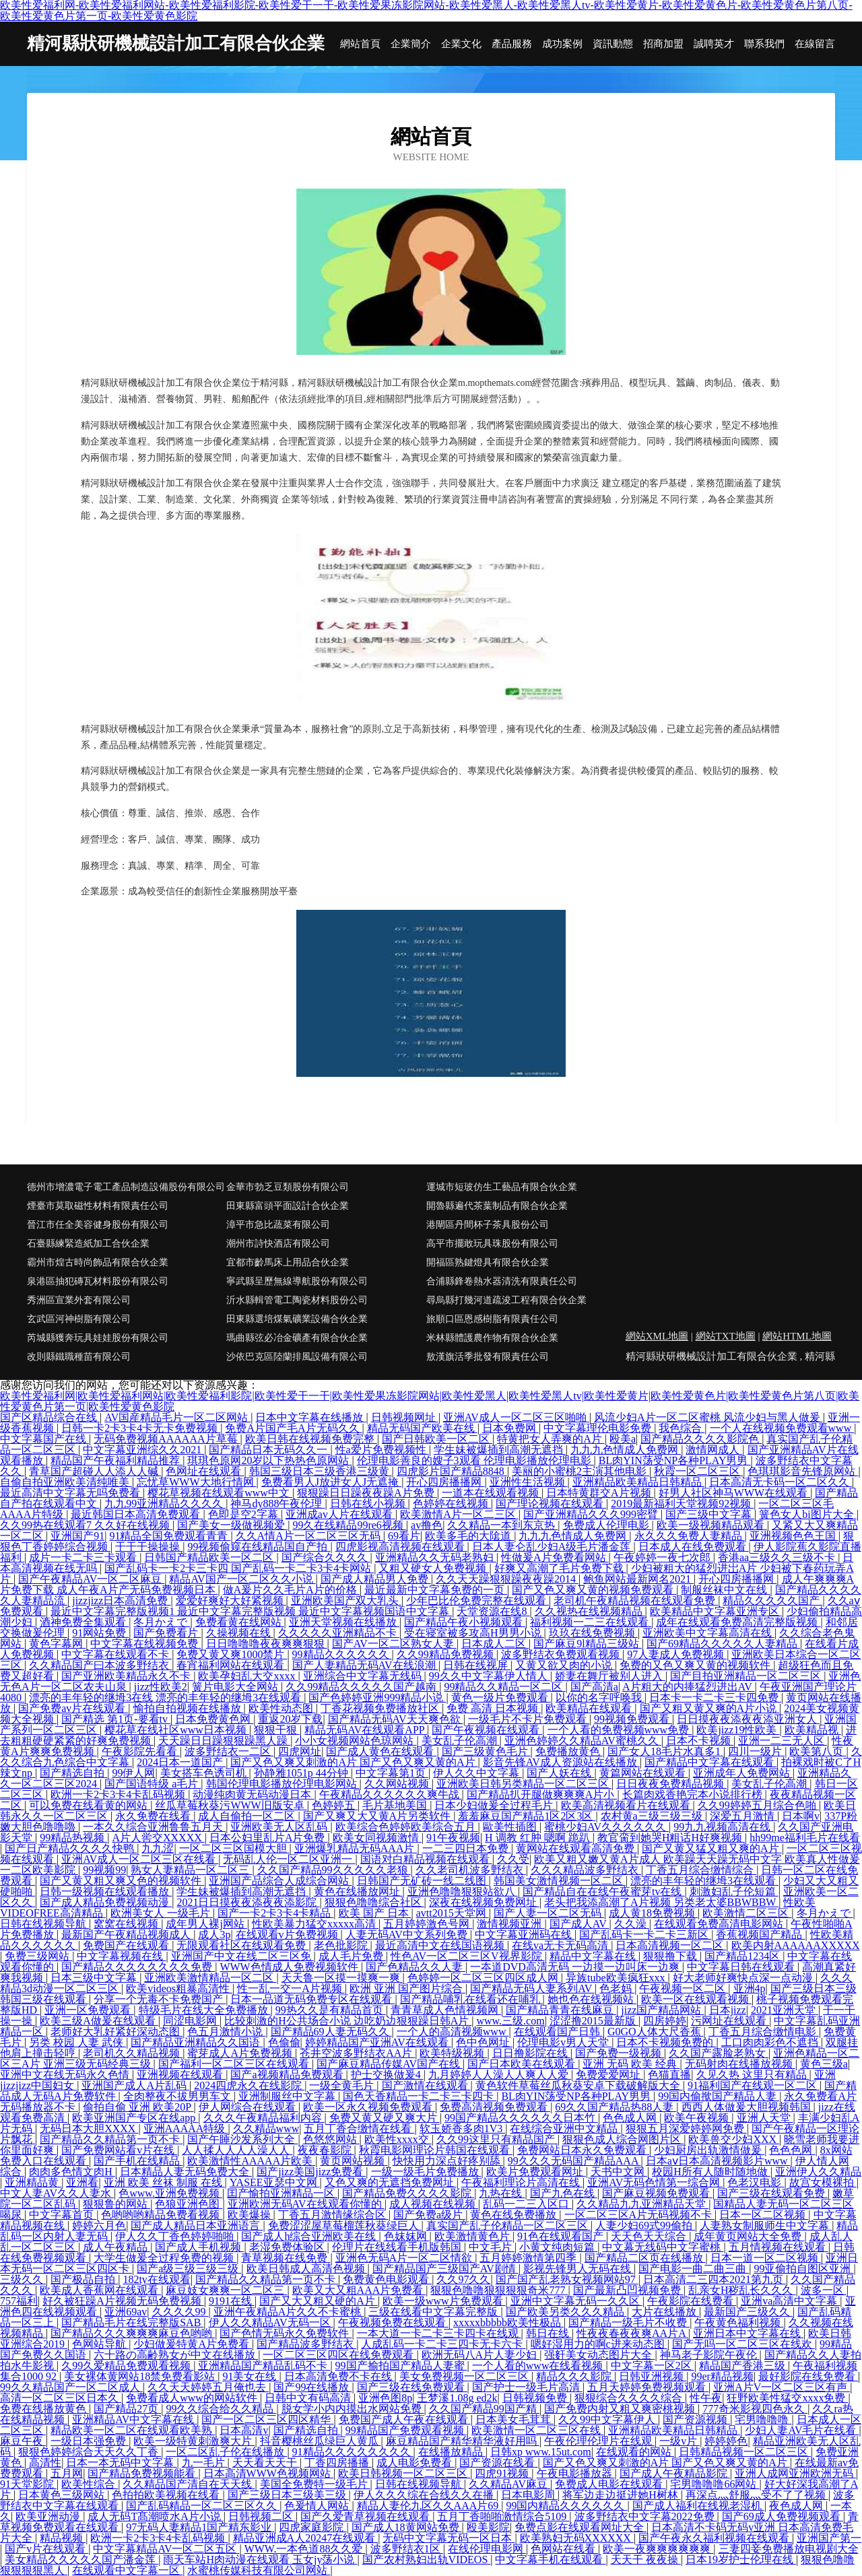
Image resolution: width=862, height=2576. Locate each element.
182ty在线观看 (156, 2279)
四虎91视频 (503, 2473)
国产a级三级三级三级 (189, 2268)
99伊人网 (133, 1773)
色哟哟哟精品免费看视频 (161, 2214)
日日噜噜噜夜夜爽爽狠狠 (266, 1643)
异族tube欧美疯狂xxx (617, 1977)
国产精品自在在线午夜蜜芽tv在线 (603, 1891)
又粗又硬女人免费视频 (433, 1568)
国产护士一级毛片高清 (527, 2387)
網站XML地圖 (657, 1336)
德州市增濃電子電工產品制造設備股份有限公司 (126, 1187)
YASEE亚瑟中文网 (275, 2182)
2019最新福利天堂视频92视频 (682, 1503)
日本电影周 (529, 2495)
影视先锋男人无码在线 (578, 2268)
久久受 (513, 1859)
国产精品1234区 (743, 1956)
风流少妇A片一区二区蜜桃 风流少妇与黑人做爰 (708, 1417)
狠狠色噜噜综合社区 (374, 1902)
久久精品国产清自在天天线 (189, 2484)
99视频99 (104, 1870)
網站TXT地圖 (726, 1336)
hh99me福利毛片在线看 (805, 1837)
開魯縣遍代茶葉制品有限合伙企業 (497, 1206)
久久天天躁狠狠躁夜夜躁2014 (507, 1579)
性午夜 (706, 2398)
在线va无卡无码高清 (561, 1945)
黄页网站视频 (353, 2161)
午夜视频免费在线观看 (393, 2322)
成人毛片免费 (352, 1956)
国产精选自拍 (73, 1773)
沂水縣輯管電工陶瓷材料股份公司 (297, 1300)
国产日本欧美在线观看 (522, 2064)
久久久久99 (180, 2311)
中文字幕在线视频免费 (145, 1643)
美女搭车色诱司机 (204, 1773)
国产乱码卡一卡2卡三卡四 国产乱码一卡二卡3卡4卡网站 (239, 1568)
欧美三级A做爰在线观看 (99, 2020)
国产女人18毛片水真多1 (665, 1751)
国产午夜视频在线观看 (487, 1730)
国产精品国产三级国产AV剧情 (445, 2268)
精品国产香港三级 (743, 2365)
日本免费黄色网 (214, 1719)
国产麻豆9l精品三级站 (587, 1643)
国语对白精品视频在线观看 (426, 1859)
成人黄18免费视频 (653, 1913)
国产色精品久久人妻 (415, 1967)
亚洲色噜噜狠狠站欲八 (462, 1891)
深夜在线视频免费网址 (484, 1902)
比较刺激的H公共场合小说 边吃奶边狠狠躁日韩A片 (347, 2020)
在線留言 (815, 44)
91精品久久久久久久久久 (352, 2451)
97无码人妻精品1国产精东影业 (200, 2527)
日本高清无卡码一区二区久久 (780, 1482)
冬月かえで (161, 1622)
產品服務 (512, 44)
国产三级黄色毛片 (486, 1751)
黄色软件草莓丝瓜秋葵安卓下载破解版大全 (579, 2085)
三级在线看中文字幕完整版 (434, 2311)
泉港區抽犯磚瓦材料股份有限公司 (97, 1281)
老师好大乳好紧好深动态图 (117, 2031)
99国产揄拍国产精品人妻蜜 (401, 2365)
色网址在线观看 (205, 1471)
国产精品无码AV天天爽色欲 (395, 1719)
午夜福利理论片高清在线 (522, 2182)
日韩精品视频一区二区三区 (745, 2451)
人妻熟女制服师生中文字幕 (766, 2225)
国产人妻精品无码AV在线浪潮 (365, 1665)
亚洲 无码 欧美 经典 (631, 2064)
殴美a (622, 1439)
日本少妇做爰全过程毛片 (495, 1805)
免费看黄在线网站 (239, 1622)
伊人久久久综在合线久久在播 (425, 2495)
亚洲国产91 (77, 1536)
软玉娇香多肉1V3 (463, 2128)
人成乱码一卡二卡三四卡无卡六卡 (443, 2344)
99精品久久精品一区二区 (504, 1686)
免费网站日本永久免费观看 (583, 2150)
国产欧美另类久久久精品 (566, 2311)
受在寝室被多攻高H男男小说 (474, 1633)
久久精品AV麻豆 (509, 2484)
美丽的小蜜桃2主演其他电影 (580, 1471)
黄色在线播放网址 (358, 1891)
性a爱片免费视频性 (382, 1449)
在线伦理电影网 (487, 2548)
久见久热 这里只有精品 (752, 2074)
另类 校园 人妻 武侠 (77, 2042)
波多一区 (824, 2290)
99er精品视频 (722, 2376)
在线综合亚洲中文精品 (565, 2128)
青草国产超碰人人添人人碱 (95, 1471)
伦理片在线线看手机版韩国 (398, 2247)
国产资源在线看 (498, 2462)
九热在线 (502, 2193)
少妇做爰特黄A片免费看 (192, 2344)
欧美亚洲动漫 (49, 2516)
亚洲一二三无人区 (782, 1740)
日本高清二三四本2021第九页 (714, 2279)
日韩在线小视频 (369, 1503)
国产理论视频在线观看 (551, 1503)
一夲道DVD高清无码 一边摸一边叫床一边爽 (576, 1967)
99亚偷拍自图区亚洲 (803, 2268)
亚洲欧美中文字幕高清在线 (708, 1633)
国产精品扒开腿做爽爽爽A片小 (542, 1794)
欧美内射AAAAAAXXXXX (795, 1945)
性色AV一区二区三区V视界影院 (468, 1956)
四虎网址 (299, 1751)
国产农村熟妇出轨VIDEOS (426, 2559)
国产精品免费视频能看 (143, 2473)
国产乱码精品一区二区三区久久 (202, 2505)
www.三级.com (510, 2020)
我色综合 (681, 1428)
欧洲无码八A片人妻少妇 (481, 2354)
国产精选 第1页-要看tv (115, 1719)
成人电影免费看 (415, 2462)
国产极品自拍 (84, 2279)
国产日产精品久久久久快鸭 (71, 1848)
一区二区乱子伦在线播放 (226, 2451)
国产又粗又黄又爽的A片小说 (710, 1708)
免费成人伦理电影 (607, 1525)
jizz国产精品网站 (662, 2010)
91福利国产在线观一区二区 (754, 2085)
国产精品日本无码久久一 (269, 1449)
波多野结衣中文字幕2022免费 (645, 2516)
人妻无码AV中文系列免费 (407, 1934)
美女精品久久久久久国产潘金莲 (81, 2559)
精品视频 (63, 2538)
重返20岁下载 (290, 1719)
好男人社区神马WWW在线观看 (734, 1492)
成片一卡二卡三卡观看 (84, 1557)
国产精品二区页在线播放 (645, 2258)
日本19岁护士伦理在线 (741, 2559)
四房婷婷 (664, 2020)
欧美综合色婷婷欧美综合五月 (406, 1826)
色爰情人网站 (318, 2505)
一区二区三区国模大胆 (234, 1848)
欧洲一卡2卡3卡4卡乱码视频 (119, 1794)
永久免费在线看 (154, 1816)
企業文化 (461, 44)
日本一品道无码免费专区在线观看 (312, 1999)
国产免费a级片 (429, 2214)
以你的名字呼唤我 (600, 1697)
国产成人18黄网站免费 (407, 2527)
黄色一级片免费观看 (501, 1697)
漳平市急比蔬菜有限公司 (278, 1225)
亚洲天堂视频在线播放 (344, 1622)
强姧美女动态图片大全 (599, 2354)
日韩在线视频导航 (44, 1923)
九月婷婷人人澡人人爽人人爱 (499, 2074)
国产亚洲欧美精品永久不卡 (127, 1676)
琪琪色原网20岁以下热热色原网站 (269, 1460)
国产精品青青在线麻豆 (561, 2010)
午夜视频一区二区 (683, 1988)
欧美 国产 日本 (375, 1913)
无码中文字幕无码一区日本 (449, 2538)
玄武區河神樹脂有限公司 (79, 1319)
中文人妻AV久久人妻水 (57, 2193)
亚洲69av (125, 2311)
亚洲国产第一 (829, 2538)
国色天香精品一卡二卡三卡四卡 (419, 2096)
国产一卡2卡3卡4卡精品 (275, 1913)
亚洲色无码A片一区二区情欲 (405, 2258)
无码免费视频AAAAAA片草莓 (167, 1439)
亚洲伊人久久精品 (818, 2171)
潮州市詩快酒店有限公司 (278, 1244)
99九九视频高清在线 (723, 1826)
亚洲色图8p (385, 2398)
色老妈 (616, 1988)
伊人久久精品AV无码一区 (271, 2322)
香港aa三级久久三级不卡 (778, 1557)
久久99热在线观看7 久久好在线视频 (86, 1525)
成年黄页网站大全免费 (749, 2236)
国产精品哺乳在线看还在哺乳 (471, 1999)
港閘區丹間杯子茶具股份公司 (487, 1225)
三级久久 (23, 2279)
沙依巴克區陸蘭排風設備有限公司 (297, 1357)
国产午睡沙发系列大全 (242, 2139)
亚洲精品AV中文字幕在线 (134, 2419)
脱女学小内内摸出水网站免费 (352, 2408)
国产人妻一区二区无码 (549, 1913)
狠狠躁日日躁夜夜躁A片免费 (367, 1492)
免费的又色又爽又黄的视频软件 (696, 1665)
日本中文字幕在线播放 (310, 1417)
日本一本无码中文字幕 (121, 2462)
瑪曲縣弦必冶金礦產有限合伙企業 (297, 1338)
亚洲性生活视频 (529, 1482)
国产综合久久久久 (325, 1557)
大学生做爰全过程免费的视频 (165, 2258)
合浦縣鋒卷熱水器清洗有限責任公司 (501, 1281)
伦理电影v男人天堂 (564, 2042)
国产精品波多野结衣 (306, 2344)
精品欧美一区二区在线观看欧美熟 (133, 2430)
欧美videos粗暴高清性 (179, 1988)
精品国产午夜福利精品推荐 (117, 1460)
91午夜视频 (453, 1837)
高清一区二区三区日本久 (60, 2398)
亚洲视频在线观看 (181, 2074)
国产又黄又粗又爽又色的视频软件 (122, 1880)
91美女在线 (250, 2376)
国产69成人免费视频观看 (782, 2516)
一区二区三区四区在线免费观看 (339, 2354)
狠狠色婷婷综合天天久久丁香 (89, 2451)
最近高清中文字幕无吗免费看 (71, 1492)
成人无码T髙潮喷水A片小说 (155, 2516)
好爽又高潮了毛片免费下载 (560, 1568)
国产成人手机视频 (199, 2247)
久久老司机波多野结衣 (471, 1870)
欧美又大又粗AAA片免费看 (359, 2290)
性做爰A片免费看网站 (555, 1557)
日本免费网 (510, 1428)
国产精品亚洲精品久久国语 (197, 2042)
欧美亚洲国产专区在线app (135, 2117)
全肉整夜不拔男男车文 (178, 2096)
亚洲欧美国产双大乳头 (346, 1600)
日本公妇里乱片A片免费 (268, 1837)
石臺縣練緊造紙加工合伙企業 (88, 1244)
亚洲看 (82, 2182)
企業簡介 (411, 44)
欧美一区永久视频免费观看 (369, 2107)
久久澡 (631, 1923)
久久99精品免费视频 (446, 1654)
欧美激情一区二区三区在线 (537, 2430)
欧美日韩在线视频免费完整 (311, 1439)
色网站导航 (100, 2344)
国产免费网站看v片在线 (119, 2150)
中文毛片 (492, 2247)
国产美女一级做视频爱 (232, 1525)
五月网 (67, 2473)
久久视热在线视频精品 (590, 1611)
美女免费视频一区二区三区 (465, 2376)
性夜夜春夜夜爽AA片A (632, 2333)
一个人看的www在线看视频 (539, 2365)
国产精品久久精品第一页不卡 (111, 2139)
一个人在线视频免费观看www (782, 1428)
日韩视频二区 (262, 2516)
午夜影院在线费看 (691, 2301)
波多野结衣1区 (406, 2548)
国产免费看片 (167, 1633)
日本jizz (727, 2010)
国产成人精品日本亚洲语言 (197, 2225)
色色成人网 (631, 2117)
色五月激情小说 (226, 2031)
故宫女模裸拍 (823, 2182)
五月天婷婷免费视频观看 (647, 2387)
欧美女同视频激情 (377, 1837)
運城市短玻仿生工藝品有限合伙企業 (501, 1187)
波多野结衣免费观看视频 (561, 1654)
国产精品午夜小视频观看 (464, 1622)
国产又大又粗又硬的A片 (318, 2301)
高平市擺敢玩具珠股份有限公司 (492, 1244)
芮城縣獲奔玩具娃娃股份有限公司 (97, 1338)
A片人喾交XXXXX (158, 1837)
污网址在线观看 (730, 2020)
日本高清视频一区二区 (671, 1945)
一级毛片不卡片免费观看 (528, 1719)
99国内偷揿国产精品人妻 (718, 2096)
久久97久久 (463, 2279)
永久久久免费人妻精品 (689, 1536)
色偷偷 (284, 2042)
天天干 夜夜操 (646, 2559)
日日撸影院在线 (531, 2053)
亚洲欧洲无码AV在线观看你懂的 (306, 2204)
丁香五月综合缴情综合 (701, 1870)
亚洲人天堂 (765, 2117)
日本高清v (244, 2430)
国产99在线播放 (312, 2387)
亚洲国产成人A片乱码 (135, 2085)
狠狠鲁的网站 (116, 2204)
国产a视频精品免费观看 (287, 2074)
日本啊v (801, 1816)
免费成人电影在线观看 (610, 2484)
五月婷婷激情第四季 (529, 2258)
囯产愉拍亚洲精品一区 (282, 2193)
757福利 (19, 2301)
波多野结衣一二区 (229, 1751)
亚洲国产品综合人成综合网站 (280, 1880)
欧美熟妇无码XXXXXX (577, 2538)
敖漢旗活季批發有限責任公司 (487, 1357)
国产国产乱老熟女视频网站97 (567, 2279)
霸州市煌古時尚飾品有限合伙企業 (97, 1262)
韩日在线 (549, 2333)
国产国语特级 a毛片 (152, 1783)
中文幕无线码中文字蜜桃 (662, 2247)
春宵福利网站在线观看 (231, 1665)
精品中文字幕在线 (594, 1956)
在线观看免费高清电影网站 (720, 1923)
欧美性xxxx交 (398, 2139)
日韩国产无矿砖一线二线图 (423, 1880)
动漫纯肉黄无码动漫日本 (253, 1794)
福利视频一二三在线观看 (590, 1622)
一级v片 (679, 2441)
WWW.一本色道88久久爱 (305, 2548)
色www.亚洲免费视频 (170, 2193)
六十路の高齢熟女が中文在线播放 (176, 2354)
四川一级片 (756, 1751)
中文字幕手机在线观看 (550, 2559)
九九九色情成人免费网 (625, 1449)
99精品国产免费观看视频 (406, 2430)
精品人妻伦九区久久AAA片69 (429, 2505)
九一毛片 (205, 2462)
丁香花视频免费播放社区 (381, 1708)
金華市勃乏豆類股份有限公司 (287, 1187)
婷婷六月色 (99, 2225)
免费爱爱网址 (609, 2074)
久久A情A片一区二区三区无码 (309, 1536)
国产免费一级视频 (619, 2053)
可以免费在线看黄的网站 (89, 1805)
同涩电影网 (191, 2020)
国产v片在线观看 (46, 2548)
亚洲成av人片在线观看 (340, 1514)
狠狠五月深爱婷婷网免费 (686, 2128)
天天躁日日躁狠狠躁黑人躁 (224, 1740)
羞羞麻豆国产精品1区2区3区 (526, 1816)
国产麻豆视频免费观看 (657, 2193)
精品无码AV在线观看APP (365, 1730)
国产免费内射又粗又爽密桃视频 (621, 2408)
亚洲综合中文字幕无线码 (363, 1676)
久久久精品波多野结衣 (586, 1870)
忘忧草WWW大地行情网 (196, 1482)
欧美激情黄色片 (473, 2236)
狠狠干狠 (277, 1730)
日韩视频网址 (404, 1417)
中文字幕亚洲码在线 (524, 1934)
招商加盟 (663, 44)
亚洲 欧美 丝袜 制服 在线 (164, 2182)
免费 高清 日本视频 (493, 1708)
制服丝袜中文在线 (725, 1589)
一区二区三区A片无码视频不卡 (639, 2214)
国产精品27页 (127, 2408)
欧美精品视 (813, 1730)
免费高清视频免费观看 (495, 2107)
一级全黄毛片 (342, 2085)
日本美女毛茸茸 (514, 2419)
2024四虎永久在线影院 (249, 2085)
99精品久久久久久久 (342, 1654)
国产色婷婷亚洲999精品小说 (377, 1697)
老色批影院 (342, 1945)
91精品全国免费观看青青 (169, 1536)
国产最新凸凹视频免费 (628, 2290)
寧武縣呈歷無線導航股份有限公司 (297, 1281)
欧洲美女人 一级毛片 (161, 1913)
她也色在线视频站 (592, 1999)
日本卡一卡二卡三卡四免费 (715, 1697)
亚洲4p (749, 1988)
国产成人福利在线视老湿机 (698, 2505)
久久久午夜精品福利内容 (264, 2117)
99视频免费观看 (633, 1719)
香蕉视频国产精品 (760, 1934)
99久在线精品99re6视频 (348, 1525)
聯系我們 (764, 44)
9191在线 (232, 2301)
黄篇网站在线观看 (643, 1773)
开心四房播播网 (445, 1482)
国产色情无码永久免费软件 (286, 2333)
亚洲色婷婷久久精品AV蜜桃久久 (582, 1740)
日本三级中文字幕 (95, 1977)
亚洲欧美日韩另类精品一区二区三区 (523, 1783)
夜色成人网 (797, 2505)
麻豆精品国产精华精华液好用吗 (462, 2441)
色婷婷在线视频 (452, 1503)
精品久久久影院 (575, 2376)
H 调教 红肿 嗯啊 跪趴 (539, 1837)
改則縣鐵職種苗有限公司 (79, 1357)
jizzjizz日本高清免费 (121, 1600)
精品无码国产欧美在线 (422, 1428)
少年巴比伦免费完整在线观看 (477, 1600)
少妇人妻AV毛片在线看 (802, 2430)
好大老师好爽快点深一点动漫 (744, 1977)
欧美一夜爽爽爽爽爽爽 (658, 2548)
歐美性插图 (511, 1826)
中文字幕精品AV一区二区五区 (166, 2548)
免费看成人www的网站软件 (193, 2398)
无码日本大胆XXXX (89, 2128)
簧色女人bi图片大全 (807, 1514)
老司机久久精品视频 (133, 2053)
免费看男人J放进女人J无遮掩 (331, 1482)
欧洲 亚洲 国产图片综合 (407, 1988)
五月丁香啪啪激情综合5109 (503, 2516)
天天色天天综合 (650, 2236)
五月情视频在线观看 (778, 2247)
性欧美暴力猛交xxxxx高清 (315, 1923)
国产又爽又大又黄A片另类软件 (378, 1816)
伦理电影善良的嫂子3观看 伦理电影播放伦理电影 (475, 1460)
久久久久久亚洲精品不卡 (338, 1633)
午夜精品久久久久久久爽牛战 (390, 1794)
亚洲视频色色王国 (794, 1536)
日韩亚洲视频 (652, 2376)
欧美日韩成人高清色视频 (307, 2268)
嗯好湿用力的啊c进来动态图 (599, 2344)
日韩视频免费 (536, 2398)
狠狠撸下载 (671, 1956)
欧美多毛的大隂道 (469, 1536)
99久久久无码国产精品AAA (574, 2161)
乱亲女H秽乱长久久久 (742, 2290)
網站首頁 (360, 44)
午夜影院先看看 (141, 1751)
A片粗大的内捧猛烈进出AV (688, 1686)
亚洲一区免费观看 (88, 2010)
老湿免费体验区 (288, 2247)
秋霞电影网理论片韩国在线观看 (435, 2150)
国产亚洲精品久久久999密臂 (592, 1514)
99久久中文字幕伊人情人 (489, 1676)
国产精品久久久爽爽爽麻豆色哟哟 (133, 2333)
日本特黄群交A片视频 (600, 1492)
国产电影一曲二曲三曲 (693, 2268)
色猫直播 (669, 2074)
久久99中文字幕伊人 (608, 2419)
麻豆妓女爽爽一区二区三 (226, 2290)
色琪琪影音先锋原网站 (803, 1471)
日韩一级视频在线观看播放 (106, 1891)
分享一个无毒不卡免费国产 (160, 1999)
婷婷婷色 (726, 2441)
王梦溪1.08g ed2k (457, 2398)
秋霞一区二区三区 (698, 1471)
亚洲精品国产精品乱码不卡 (264, 2365)
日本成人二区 (495, 1643)
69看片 (404, 1536)
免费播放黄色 (569, 1751)
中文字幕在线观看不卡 (116, 1654)
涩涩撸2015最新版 (594, 2020)
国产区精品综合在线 (50, 1417)
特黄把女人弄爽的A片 (551, 1439)
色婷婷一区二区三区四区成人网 (484, 1977)
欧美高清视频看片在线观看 (627, 1805)
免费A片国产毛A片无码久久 (293, 1428)
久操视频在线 (239, 1633)
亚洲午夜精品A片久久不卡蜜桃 (288, 2311)
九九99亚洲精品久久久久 (165, 1503)
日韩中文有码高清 (309, 2398)
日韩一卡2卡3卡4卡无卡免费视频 (140, 1428)
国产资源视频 (696, 2419)
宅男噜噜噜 (763, 2419)
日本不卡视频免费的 (666, 2042)
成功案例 (562, 44)
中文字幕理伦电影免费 (598, 1428)
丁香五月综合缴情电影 (763, 2031)
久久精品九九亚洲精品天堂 (642, 2204)
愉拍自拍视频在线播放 (188, 1708)
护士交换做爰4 (387, 2074)
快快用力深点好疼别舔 (448, 2161)
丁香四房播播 (338, 2462)
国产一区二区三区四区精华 (267, 2419)
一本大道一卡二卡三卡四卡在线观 (439, 2333)
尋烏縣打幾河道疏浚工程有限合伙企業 (506, 1300)
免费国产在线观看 (127, 1945)
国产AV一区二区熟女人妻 (394, 1643)
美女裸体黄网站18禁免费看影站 (141, 2376)
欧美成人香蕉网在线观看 (100, 2290)
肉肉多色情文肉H (72, 2171)
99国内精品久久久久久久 (566, 2505)
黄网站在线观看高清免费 (576, 1848)
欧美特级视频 (453, 2053)
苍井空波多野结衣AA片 (357, 2053)
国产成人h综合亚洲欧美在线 (309, 2236)
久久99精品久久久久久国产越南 (362, 1686)
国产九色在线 (563, 2193)
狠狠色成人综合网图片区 (623, 2139)
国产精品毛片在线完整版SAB (132, 2322)
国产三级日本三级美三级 (288, 2495)
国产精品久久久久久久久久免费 (138, 1967)
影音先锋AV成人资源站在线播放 (561, 1762)
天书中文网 (619, 2171)
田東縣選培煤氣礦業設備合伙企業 (297, 1319)
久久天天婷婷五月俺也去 (208, 2387)
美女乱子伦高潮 (461, 1740)
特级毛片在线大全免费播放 (205, 2010)
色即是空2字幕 (244, 1514)
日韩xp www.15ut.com (540, 2451)
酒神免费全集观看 (84, 1622)
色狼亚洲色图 (188, 2204)
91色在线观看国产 (561, 2236)
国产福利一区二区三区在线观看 (235, 2064)
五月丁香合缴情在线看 (359, 2128)
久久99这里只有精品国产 (497, 2139)
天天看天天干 (266, 2462)
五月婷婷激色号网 (427, 1923)
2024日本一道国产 (181, 1762)
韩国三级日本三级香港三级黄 (320, 1471)
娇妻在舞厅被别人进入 (610, 1676)
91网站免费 (100, 1633)
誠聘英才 (714, 44)
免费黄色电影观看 (387, 2279)
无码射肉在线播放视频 (740, 2064)
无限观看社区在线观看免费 (242, 1945)
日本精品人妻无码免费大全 (186, 2171)
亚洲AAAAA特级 (185, 2128)
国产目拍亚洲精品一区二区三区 (747, 1676)
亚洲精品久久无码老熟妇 (435, 1557)
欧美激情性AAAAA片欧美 (251, 2161)
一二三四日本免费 (466, 1848)
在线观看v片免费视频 (288, 1934)
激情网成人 (714, 1449)
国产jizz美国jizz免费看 (311, 2171)
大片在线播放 (665, 2311)
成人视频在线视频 (433, 2204)
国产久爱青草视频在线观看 (366, 2516)
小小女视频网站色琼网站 (355, 1740)
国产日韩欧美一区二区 (437, 1439)
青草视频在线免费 (285, 2258)
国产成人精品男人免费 (376, 1579)
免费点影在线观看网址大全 (580, 2527)
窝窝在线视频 (127, 1923)
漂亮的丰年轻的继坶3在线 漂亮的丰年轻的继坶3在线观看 (166, 1697)
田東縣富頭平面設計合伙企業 (287, 1206)
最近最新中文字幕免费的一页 (435, 1589)
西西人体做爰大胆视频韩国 (748, 2107)
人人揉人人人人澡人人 (237, 2150)
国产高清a (594, 1686)
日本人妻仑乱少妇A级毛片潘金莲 (553, 1546)
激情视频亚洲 (510, 1923)
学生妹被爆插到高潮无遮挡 (500, 1449)
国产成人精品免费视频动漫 (106, 1902)
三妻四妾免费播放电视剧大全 (789, 2548)
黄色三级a (824, 2064)
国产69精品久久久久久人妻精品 (723, 1643)
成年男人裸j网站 (206, 1923)
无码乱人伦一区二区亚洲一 (289, 1859)
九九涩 (157, 1848)
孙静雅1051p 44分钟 (302, 1773)
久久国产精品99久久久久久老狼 (334, 1870)
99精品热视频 (73, 1837)
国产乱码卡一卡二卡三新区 (645, 1934)
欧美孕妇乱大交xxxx (248, 1676)
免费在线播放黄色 (44, 2408)
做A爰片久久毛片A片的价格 (291, 1589)
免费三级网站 (38, 1956)
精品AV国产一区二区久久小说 (242, 1579)
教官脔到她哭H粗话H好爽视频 (671, 1837)
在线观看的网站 (635, 2451)
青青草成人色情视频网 (446, 2010)
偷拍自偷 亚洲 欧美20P (138, 2107)
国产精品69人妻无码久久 (331, 2031)
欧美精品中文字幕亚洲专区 (716, 1611)
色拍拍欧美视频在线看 (167, 2495)
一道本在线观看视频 (491, 1492)
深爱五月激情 (743, 1816)
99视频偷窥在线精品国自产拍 (258, 1546)
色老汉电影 (755, 2182)
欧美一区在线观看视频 (696, 1999)
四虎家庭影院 (312, 2527)
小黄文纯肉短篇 (558, 2247)
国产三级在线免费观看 (412, 2387)
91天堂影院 (28, 2484)
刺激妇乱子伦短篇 (734, 1891)
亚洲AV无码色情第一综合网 (655, 2182)
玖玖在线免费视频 (593, 1633)
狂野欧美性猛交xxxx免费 (787, 2398)
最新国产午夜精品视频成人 (127, 1934)
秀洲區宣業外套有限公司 (79, 1300)
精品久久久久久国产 (772, 1600)
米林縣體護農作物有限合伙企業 (492, 1338)
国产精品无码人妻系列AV (532, 1988)
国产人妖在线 (560, 1773)
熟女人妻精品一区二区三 (191, 1870)
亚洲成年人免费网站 (743, 1773)
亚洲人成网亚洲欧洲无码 (795, 2473)
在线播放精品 (452, 2451)
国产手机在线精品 (138, 2161)
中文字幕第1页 (392, 1773)
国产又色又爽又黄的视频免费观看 (594, 1589)
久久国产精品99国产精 (484, 2408)
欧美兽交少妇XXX (733, 2139)
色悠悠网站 (331, 2139)
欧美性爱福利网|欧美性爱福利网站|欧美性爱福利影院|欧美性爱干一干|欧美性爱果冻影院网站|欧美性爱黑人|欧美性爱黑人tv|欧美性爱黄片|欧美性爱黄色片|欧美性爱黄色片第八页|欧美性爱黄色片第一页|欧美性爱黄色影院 (429, 1401)
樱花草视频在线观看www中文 (219, 1492)
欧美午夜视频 (697, 2117)
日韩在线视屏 (476, 1665)
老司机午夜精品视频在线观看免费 (636, 1600)
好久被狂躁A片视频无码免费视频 (123, 2301)
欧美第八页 (817, 1751)
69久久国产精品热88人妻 (615, 2107)
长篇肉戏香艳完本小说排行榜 (693, 1794)
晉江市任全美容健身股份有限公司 (97, 1225)
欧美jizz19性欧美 (737, 1730)
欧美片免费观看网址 (536, 2171)
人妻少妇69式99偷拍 (645, 2225)
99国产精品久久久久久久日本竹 (521, 2117)
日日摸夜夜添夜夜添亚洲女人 (748, 1719)
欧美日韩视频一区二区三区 (404, 2473)
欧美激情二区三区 (746, 1913)
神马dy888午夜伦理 (277, 1503)
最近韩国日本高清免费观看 (137, 1514)
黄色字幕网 (57, 1643)
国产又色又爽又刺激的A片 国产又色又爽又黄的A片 (353, 1762)
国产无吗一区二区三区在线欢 (743, 2344)
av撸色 (426, 1525)
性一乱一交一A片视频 (291, 1988)
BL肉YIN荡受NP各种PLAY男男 (675, 1460)
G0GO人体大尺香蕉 (655, 2031)
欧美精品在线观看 (589, 1708)
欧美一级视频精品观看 (712, 1525)
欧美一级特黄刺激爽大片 (194, 2441)
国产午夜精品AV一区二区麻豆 (91, 1579)
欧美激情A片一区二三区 (459, 1514)
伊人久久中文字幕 (477, 1773)
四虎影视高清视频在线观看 (401, 1546)
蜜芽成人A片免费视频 (241, 2053)
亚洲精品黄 (33, 2182)
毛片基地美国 (396, 1805)
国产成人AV (579, 1923)
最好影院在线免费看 (808, 2376)
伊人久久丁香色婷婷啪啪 (175, 2236)
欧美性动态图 (282, 1708)
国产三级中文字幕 (709, 1514)
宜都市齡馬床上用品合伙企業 (287, 1262)
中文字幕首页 (62, 2214)
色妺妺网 (407, 2236)
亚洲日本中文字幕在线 (748, 2333)
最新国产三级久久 (748, 2311)
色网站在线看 (564, 2548)
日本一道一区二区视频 (765, 2258)
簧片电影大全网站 (236, 1686)
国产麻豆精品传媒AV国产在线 (390, 2064)
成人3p (214, 1934)
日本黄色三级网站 (62, 2495)
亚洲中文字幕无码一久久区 (576, 2301)
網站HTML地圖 (797, 1336)
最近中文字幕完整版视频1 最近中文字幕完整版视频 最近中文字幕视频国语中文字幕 (251, 1611)
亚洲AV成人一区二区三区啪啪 (516, 1417)
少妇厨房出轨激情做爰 (709, 2150)
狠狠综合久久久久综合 (629, 2398)
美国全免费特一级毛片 (315, 2484)
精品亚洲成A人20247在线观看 (305, 2538)
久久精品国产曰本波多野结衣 (100, 1665)
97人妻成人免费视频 (677, 1654)
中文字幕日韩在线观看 (742, 1967)
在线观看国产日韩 (558, 2031)
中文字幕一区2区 (652, 2365)
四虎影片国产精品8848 (452, 1471)
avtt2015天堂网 (452, 1913)
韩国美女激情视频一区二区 (560, 1880)
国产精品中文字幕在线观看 (710, 1762)
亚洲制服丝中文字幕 (288, 2096)
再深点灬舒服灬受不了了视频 (757, 2495)
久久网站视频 (398, 1783)
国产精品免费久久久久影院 (408, 2193)
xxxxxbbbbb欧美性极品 (508, 2322)
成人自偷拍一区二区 (248, 1816)
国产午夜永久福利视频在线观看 (715, 2538)
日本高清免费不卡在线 (339, 2376)
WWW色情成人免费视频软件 (290, 1967)
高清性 (45, 2462)
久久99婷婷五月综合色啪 (758, 1805)
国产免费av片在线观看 (73, 1708)
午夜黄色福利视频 (738, 2322)
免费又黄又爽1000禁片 (231, 1654)
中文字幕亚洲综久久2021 (143, 1449)
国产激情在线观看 (426, 2085)
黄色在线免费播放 (514, 2214)
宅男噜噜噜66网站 (714, 2484)
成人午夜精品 (116, 2247)
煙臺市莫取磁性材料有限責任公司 (97, 1206)
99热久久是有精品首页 (330, 2010)
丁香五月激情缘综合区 (333, 2214)
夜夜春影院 (326, 2150)
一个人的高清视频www (453, 2031)
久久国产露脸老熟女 (718, 2053)
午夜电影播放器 (576, 2473)
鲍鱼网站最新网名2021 (638, 1579)
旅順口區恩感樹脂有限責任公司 (492, 1319)
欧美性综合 (89, 2484)
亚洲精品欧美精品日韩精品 (638, 1482)
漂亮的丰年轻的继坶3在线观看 (704, 1880)
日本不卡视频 (699, 1740)
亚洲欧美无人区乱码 (280, 1826)
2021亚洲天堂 (784, 2010)
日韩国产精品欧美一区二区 (210, 1557)
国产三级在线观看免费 (772, 2193)
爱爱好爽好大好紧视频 (231, 1600)
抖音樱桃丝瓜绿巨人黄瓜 (320, 2441)
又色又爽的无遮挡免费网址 (391, 2182)
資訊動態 (613, 44)
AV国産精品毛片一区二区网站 (177, 1417)
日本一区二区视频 (763, 2214)
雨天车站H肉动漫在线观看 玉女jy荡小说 (260, 2559)
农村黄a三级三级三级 (653, 1816)
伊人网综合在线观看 (248, 2107)
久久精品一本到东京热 (502, 1525)
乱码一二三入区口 (527, 2204)
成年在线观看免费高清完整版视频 (738, 1622)
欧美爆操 (250, 2214)
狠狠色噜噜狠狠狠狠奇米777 (499, 2290)
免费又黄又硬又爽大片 (384, 2117)
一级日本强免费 (90, 2441)
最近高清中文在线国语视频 (441, 1945)
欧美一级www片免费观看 (444, 2301)
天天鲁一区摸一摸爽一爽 (342, 1977)
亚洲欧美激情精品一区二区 (210, 1977)
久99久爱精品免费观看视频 (127, 2365)
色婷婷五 (335, 1805)
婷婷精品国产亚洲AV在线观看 (378, 2042)
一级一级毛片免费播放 (426, 2171)
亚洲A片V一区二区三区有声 (781, 2387)
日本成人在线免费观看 (693, 1546)
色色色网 (792, 2150)
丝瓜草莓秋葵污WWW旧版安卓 (230, 1805)
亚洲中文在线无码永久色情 (66, 2074)
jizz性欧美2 (160, 1686)
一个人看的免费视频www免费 (620, 1730)
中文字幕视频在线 (121, 1956)
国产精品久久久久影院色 (701, 1439)
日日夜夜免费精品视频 (671, 1783)
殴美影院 (488, 2527)
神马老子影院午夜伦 (710, 2354)
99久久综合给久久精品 (221, 2408)
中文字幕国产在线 (44, 1439)
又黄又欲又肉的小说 (565, 1665)
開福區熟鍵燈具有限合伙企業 (487, 1262)
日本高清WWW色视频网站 (268, 2473)
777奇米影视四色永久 (754, 2408)
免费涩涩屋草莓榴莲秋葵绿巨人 (345, 2225)
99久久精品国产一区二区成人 (71, 2387)
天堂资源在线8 (493, 1611)
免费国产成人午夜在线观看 (405, 2419)
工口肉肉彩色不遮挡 (771, 2042)
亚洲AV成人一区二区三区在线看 (139, 1859)
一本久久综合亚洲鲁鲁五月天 (154, 1826)
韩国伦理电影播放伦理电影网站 (283, 1783)
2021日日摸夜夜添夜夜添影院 (247, 1902)
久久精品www (266, 2128)
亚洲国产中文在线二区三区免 (242, 1956)
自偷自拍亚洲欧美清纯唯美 (66, 1482)
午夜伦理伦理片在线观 (599, 2441)
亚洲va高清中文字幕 (790, 2301)
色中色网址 (484, 2042)
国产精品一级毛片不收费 (629, 2322)
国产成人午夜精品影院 (675, 2473)
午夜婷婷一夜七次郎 (663, 1557)
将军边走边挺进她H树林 (621, 2495)
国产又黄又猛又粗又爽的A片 (712, 1848)
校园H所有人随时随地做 (711, 2171)
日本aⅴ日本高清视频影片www (718, 2161)
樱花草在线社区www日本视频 (176, 1730)
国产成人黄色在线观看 (381, 1751)
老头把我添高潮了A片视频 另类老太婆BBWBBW (661, 1902)
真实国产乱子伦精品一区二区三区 (508, 2225)
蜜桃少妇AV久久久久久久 (606, 1826)
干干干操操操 (149, 1546)
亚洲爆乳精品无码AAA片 (356, 1848)
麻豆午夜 (23, 2441)
